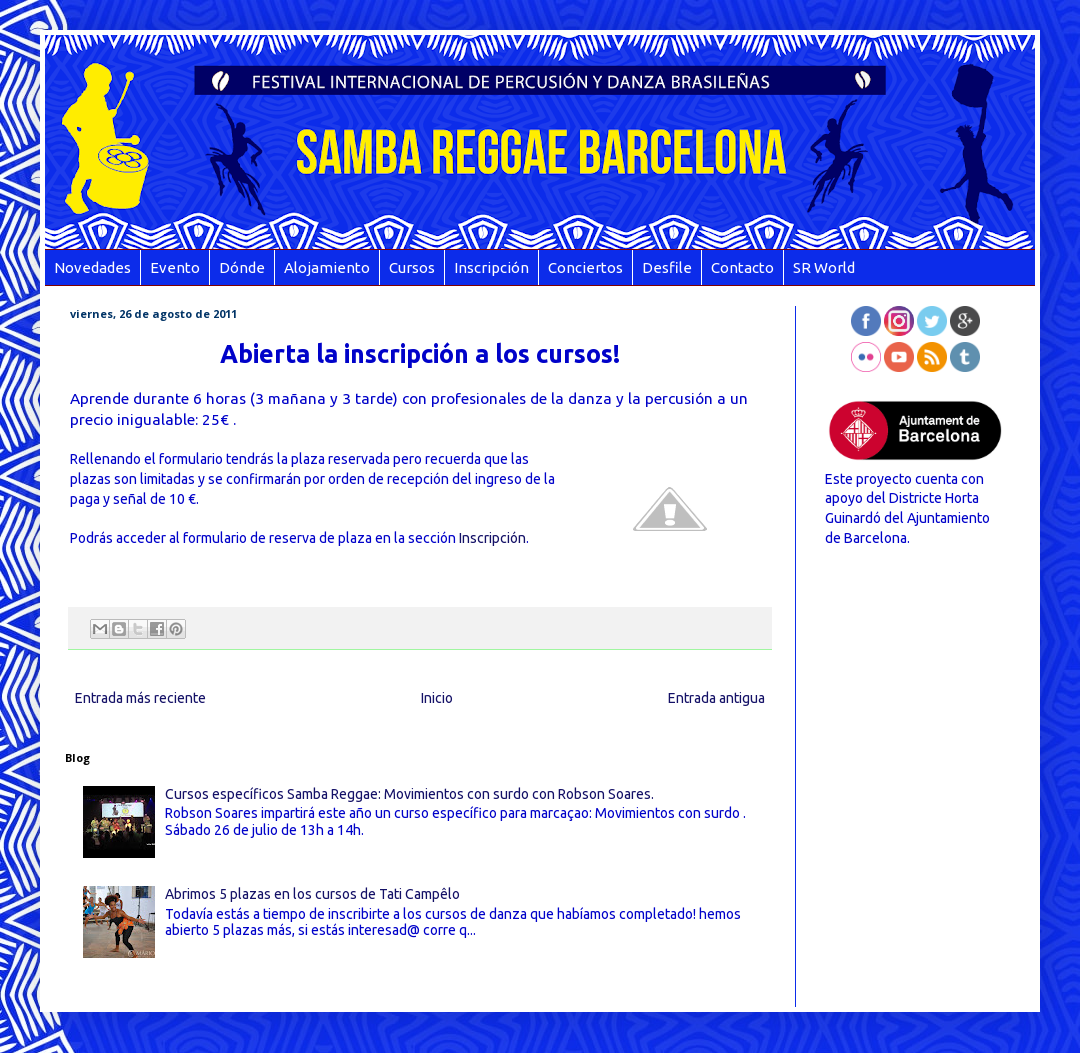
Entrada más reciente (140, 698)
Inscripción (491, 267)
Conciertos (585, 267)
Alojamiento (327, 267)
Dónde (242, 267)
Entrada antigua (716, 698)
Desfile (667, 267)
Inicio (437, 698)
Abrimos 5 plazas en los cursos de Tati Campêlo (312, 894)
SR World (824, 267)
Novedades (92, 267)
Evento (175, 267)
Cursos (412, 267)
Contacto (742, 267)
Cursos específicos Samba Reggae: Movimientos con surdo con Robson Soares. (409, 794)
